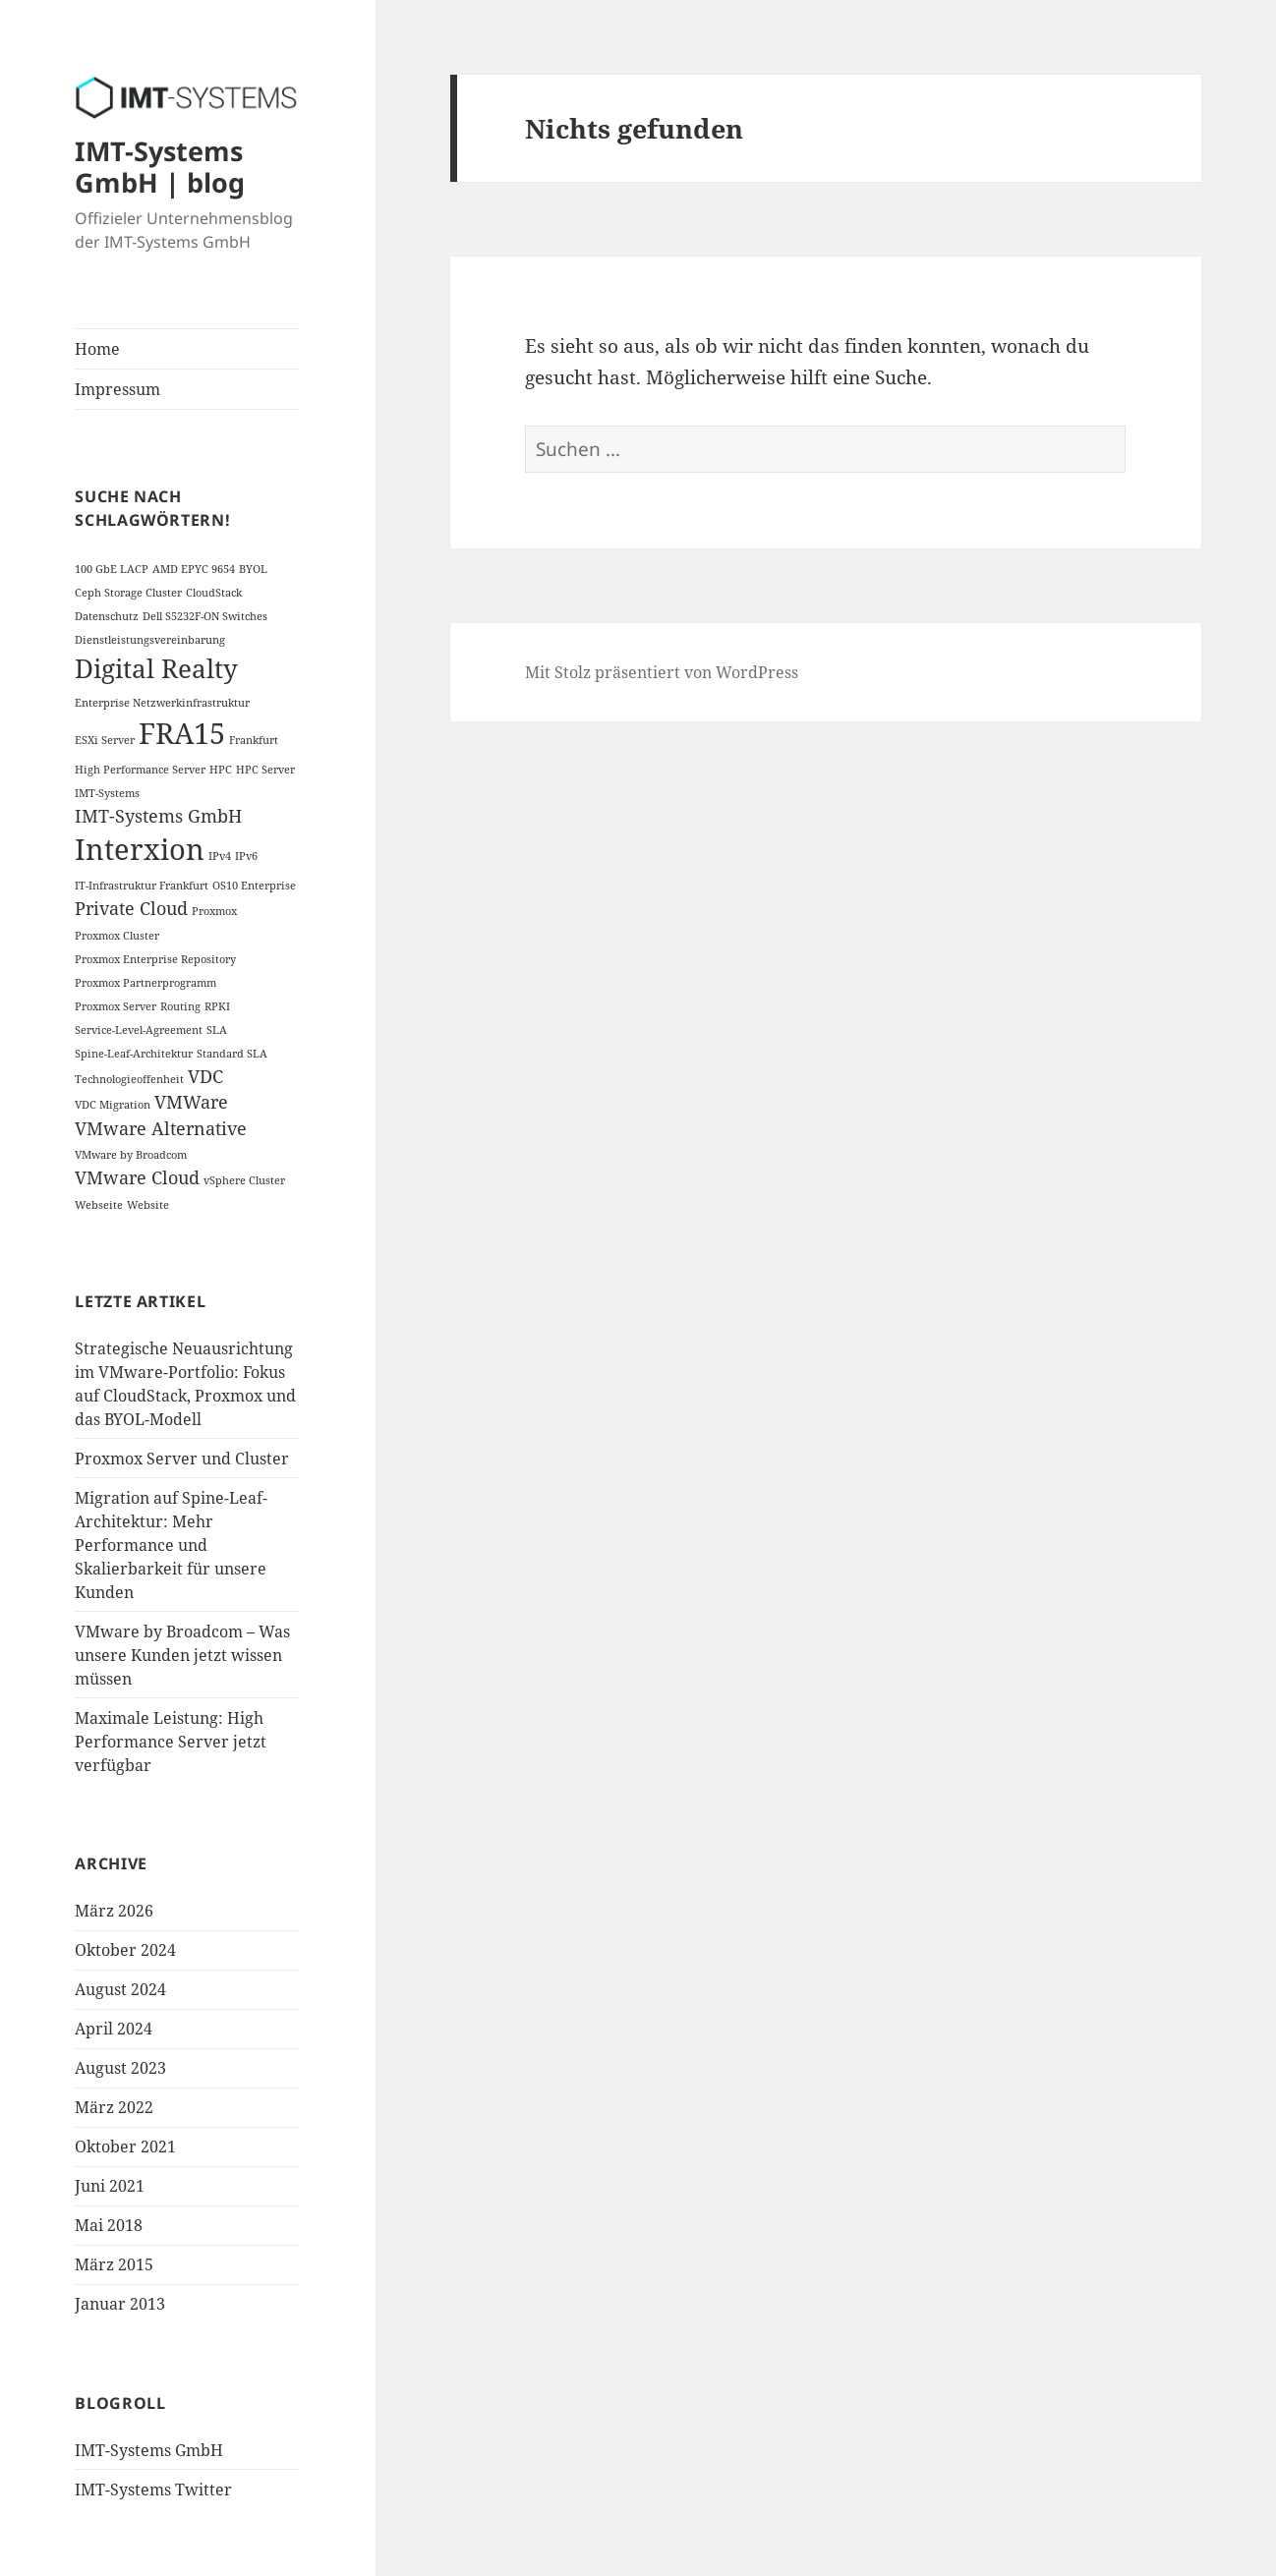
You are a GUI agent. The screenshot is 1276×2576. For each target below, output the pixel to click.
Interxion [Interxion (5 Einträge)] (139, 849)
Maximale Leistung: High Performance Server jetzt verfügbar (170, 1741)
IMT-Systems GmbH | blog (160, 166)
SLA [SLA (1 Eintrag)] (216, 1030)
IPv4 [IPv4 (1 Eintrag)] (219, 856)
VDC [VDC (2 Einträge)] (205, 1076)
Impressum (117, 389)
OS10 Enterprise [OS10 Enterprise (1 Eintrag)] (254, 885)
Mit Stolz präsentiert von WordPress (661, 672)
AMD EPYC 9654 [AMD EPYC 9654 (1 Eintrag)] (193, 569)
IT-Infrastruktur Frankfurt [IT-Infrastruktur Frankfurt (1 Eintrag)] (141, 885)
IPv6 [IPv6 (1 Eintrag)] (246, 856)
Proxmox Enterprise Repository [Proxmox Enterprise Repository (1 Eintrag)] (155, 959)
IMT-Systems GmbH (149, 2450)
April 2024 (113, 2028)
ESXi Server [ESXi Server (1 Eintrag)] (105, 740)
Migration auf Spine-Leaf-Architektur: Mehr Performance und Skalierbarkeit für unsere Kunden (171, 1545)
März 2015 (114, 2264)
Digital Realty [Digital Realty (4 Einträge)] (156, 668)
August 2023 (120, 2068)
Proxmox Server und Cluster (182, 1458)
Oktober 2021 (125, 2146)
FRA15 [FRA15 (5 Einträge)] (182, 733)
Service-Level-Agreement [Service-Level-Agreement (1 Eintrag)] (139, 1030)
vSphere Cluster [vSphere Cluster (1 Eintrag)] (244, 1180)
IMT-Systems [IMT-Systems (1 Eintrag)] (107, 793)
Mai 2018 (109, 2225)
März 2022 (114, 2107)
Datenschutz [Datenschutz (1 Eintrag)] (107, 616)
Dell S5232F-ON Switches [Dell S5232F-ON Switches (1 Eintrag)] (205, 616)
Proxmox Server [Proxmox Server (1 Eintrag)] (115, 1006)
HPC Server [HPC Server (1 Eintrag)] (265, 769)
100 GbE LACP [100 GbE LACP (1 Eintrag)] (111, 569)
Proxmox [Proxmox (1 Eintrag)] (214, 911)
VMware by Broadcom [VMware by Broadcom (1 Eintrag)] (131, 1155)
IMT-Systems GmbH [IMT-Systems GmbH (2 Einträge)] (158, 816)
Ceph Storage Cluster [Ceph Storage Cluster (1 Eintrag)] (128, 593)
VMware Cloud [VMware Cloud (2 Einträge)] (137, 1177)
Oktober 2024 (125, 1950)
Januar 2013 (120, 2304)
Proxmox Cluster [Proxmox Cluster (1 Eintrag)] (117, 936)
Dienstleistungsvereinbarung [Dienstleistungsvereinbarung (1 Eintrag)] (150, 640)
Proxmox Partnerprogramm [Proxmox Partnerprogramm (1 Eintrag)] (145, 983)
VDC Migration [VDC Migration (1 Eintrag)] (112, 1105)
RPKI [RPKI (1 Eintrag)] (217, 1006)
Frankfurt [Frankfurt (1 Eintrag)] (253, 740)
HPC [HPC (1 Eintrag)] (220, 769)
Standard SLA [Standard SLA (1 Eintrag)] (232, 1053)
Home (97, 349)
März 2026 (114, 1910)
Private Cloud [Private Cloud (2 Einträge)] (131, 908)
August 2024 (120, 1989)
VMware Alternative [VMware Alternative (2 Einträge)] (161, 1128)
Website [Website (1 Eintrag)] (148, 1205)
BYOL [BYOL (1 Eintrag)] (253, 569)
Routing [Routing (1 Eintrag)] (180, 1006)
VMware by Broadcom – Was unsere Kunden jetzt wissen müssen (182, 1655)
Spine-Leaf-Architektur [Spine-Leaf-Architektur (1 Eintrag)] (134, 1053)
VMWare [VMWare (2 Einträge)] (191, 1102)
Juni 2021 (110, 2186)
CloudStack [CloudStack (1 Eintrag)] (214, 593)
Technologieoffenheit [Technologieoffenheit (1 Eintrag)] (129, 1079)
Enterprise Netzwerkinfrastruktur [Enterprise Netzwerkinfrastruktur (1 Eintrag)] (162, 703)
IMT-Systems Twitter (153, 2489)
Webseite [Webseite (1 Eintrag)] (99, 1205)
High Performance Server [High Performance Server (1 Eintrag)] (140, 769)
